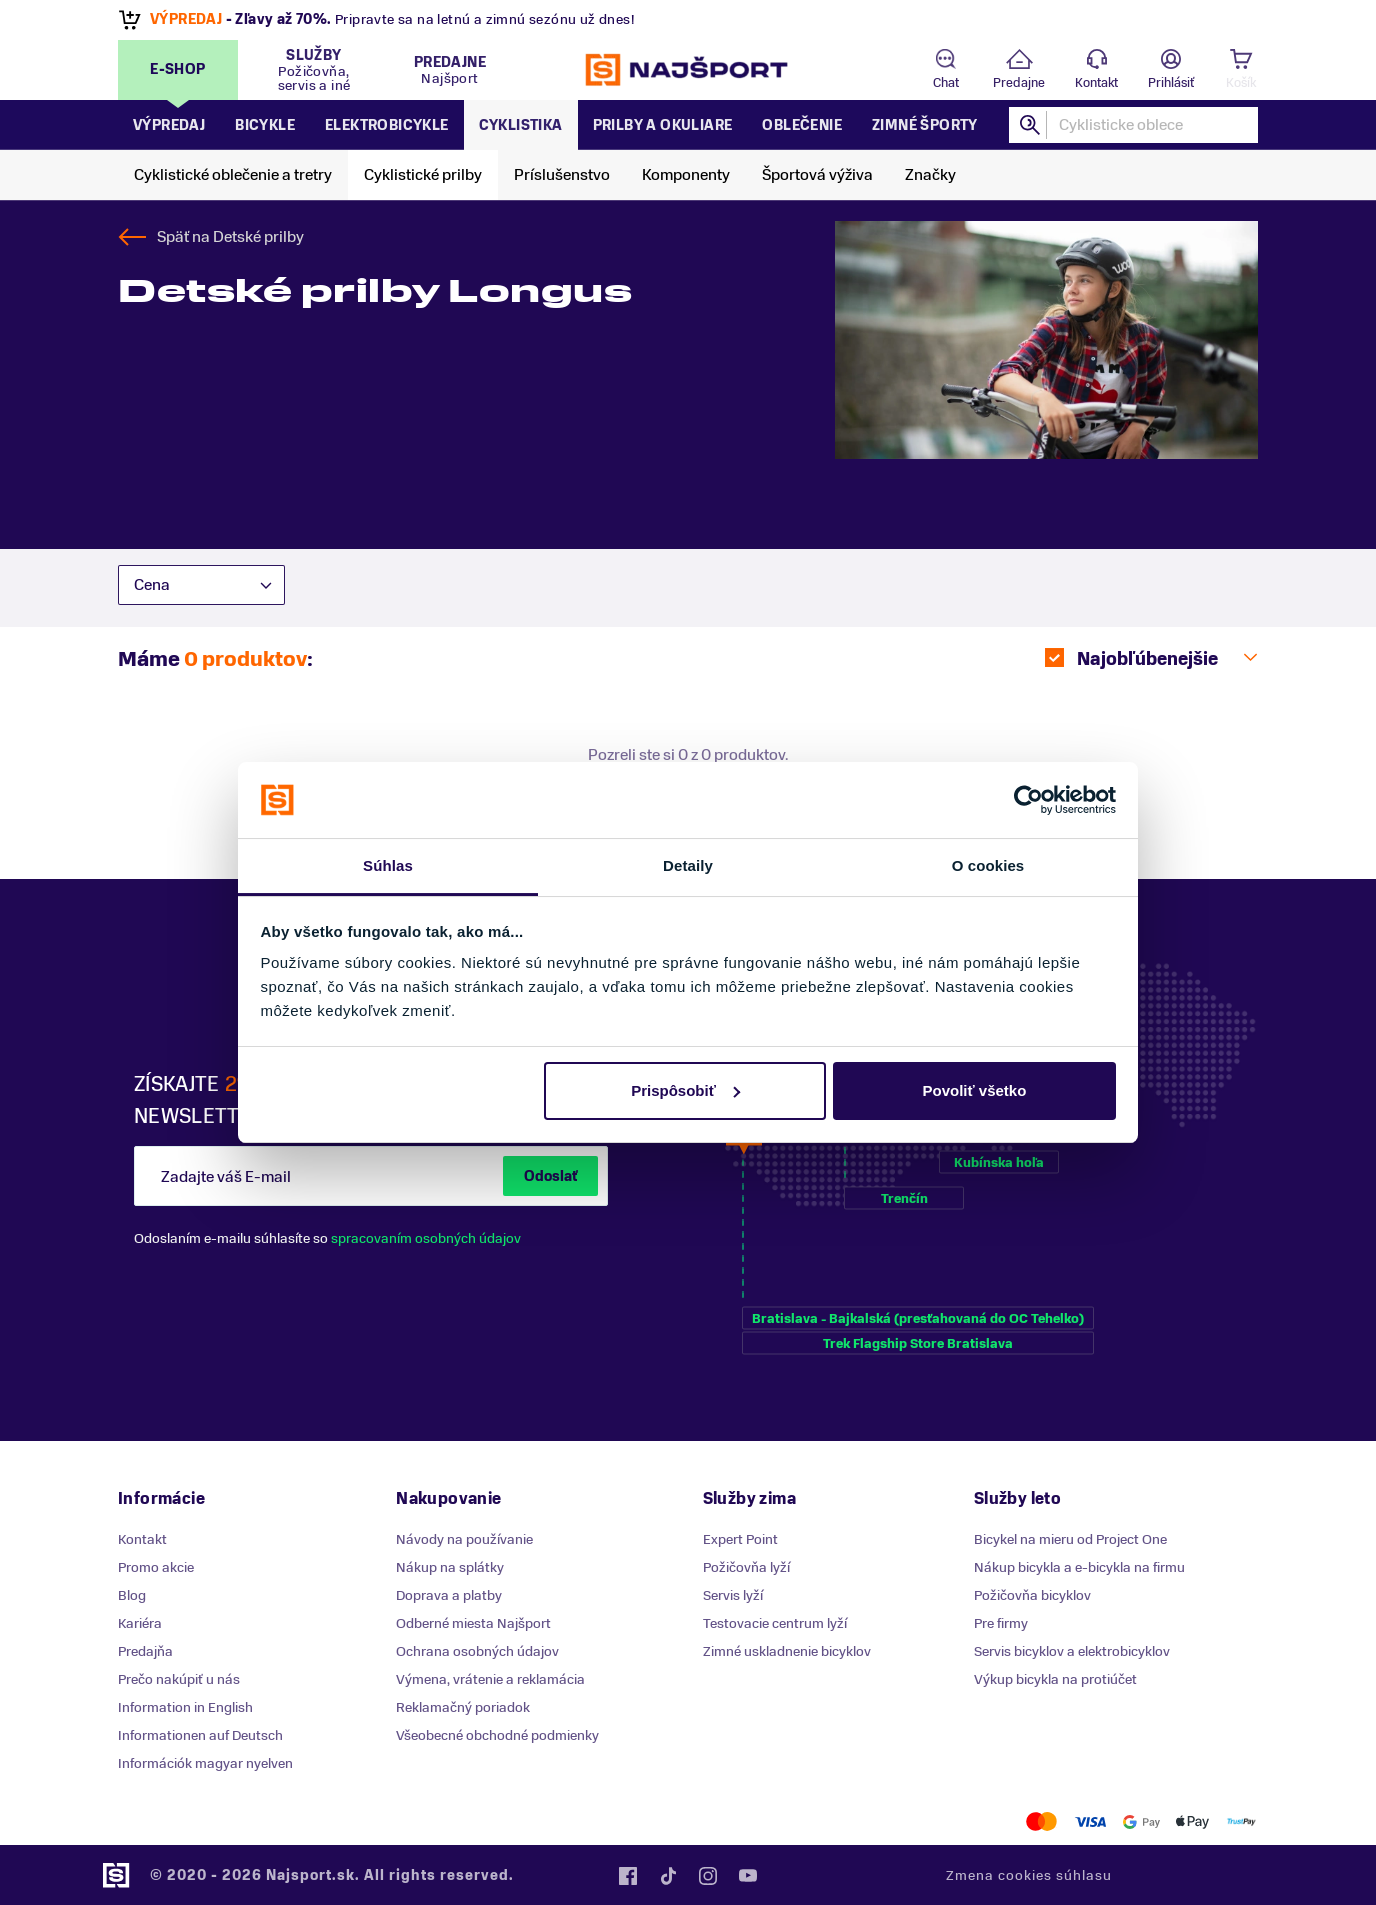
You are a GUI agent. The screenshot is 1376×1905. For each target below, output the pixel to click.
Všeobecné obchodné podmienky (497, 1735)
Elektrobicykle (387, 125)
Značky (930, 175)
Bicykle (265, 125)
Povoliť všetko (974, 1090)
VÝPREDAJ (186, 19)
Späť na (230, 237)
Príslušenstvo (562, 175)
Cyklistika (521, 125)
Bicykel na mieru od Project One (1070, 1539)
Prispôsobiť (685, 1090)
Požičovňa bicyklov (1032, 1595)
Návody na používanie (464, 1539)
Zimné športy (925, 125)
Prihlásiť (1171, 83)
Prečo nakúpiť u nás (179, 1679)
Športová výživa (817, 175)
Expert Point (740, 1539)
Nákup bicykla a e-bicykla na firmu (1079, 1567)
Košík (1241, 83)
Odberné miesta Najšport (473, 1623)
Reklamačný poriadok (463, 1707)
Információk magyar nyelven (205, 1763)
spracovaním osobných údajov (426, 1238)
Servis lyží (733, 1595)
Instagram (708, 1876)
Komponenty (686, 175)
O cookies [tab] (988, 865)
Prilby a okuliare (663, 125)
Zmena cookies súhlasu (1029, 1875)
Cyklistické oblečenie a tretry (233, 175)
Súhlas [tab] (388, 865)
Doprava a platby (449, 1595)
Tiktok (668, 1876)
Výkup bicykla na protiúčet (1055, 1679)
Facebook (628, 1876)
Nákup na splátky (450, 1567)
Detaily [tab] (688, 865)
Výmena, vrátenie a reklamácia (490, 1679)
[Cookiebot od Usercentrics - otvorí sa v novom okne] (1028, 800)
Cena (152, 585)
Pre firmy (1001, 1623)
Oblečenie (802, 125)
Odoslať (550, 1176)
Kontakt (1096, 83)
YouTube (748, 1876)
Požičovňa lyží (746, 1567)
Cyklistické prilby (423, 175)
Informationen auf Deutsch (200, 1735)
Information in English (185, 1707)
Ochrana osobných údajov (477, 1651)
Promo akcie (156, 1567)
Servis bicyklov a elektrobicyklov (1072, 1651)
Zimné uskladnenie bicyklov (787, 1651)
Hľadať (1031, 125)
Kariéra (140, 1623)
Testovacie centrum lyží (775, 1623)
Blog (132, 1595)
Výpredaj (169, 125)
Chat (946, 83)
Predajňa (145, 1651)
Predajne (1019, 83)
